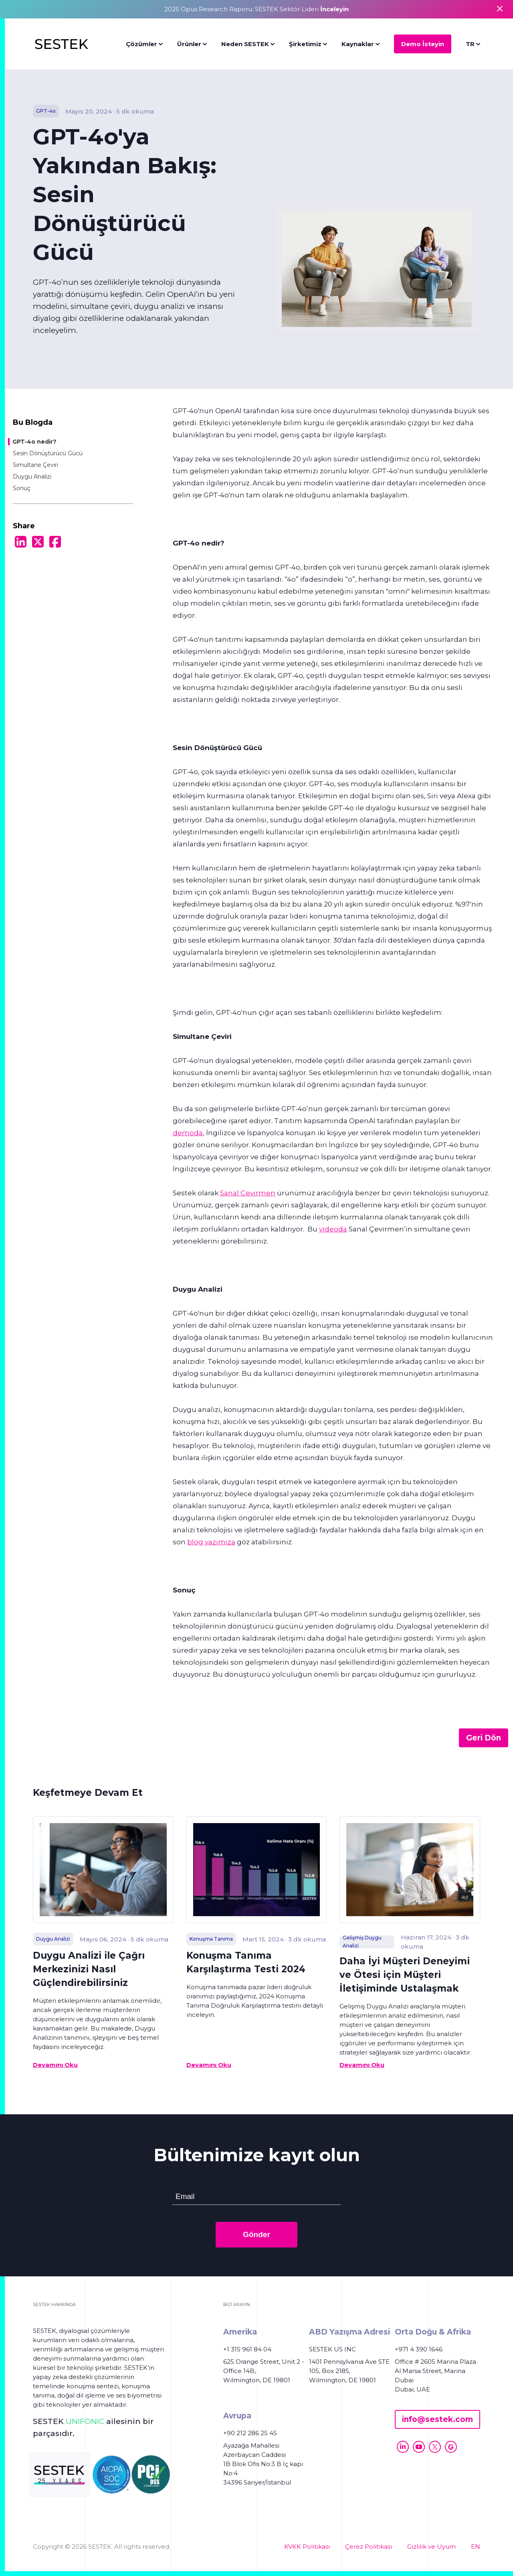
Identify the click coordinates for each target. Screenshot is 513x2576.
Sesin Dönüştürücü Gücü (48, 453)
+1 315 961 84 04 (247, 2349)
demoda (188, 1133)
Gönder (256, 2234)
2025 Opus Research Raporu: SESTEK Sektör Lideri (256, 9)
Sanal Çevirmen (247, 1193)
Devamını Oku (55, 2065)
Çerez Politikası (368, 2546)
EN (475, 2546)
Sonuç (21, 488)
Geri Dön (483, 1737)
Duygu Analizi (32, 476)
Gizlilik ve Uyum (431, 2546)
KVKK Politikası (307, 2546)
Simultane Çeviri (35, 465)
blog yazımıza (211, 1542)
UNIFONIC (85, 2421)
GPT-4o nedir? (34, 441)
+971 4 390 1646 (418, 2349)
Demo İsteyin (422, 44)
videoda (333, 1229)
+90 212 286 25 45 (250, 2433)
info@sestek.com (437, 2419)
